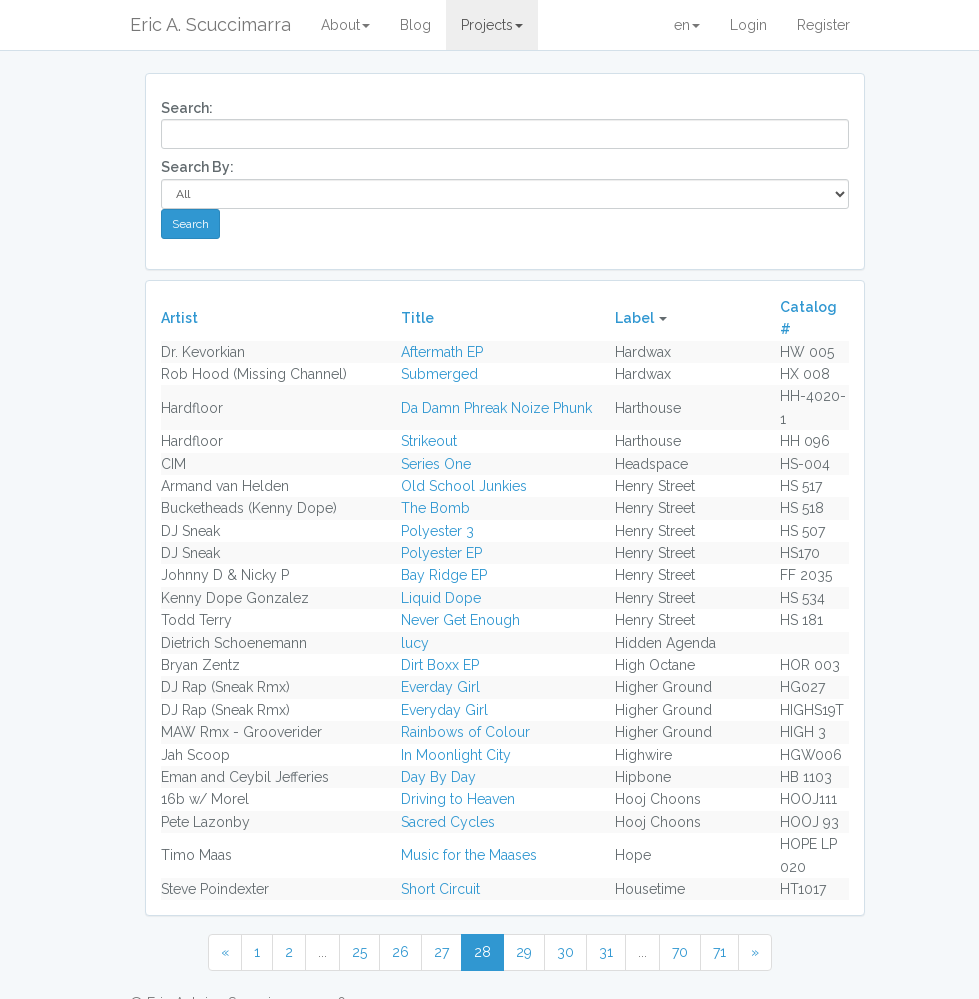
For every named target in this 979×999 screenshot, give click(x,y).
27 (441, 952)
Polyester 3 (437, 531)
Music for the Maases (469, 855)
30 (565, 952)
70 (680, 952)
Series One (436, 464)
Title (417, 318)
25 (359, 952)
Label (634, 318)
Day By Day (438, 777)
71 (719, 952)
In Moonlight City (456, 755)
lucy (415, 643)
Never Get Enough (460, 620)
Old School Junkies (464, 486)
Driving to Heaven (458, 799)
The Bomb (435, 508)
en (687, 25)
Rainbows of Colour (465, 732)
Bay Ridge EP (444, 575)
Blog (415, 25)
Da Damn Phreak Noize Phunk (496, 408)
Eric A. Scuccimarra (210, 24)
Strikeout (429, 441)
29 (524, 952)
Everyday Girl (444, 710)
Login (748, 25)
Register (823, 25)
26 (400, 952)
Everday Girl (440, 687)
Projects (492, 25)
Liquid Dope (441, 598)
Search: (187, 108)
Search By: (197, 167)
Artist (179, 318)
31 (606, 952)
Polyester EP (441, 553)
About (345, 25)
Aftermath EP (442, 352)
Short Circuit (440, 889)
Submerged (439, 374)
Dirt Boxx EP (440, 665)
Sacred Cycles (448, 822)
